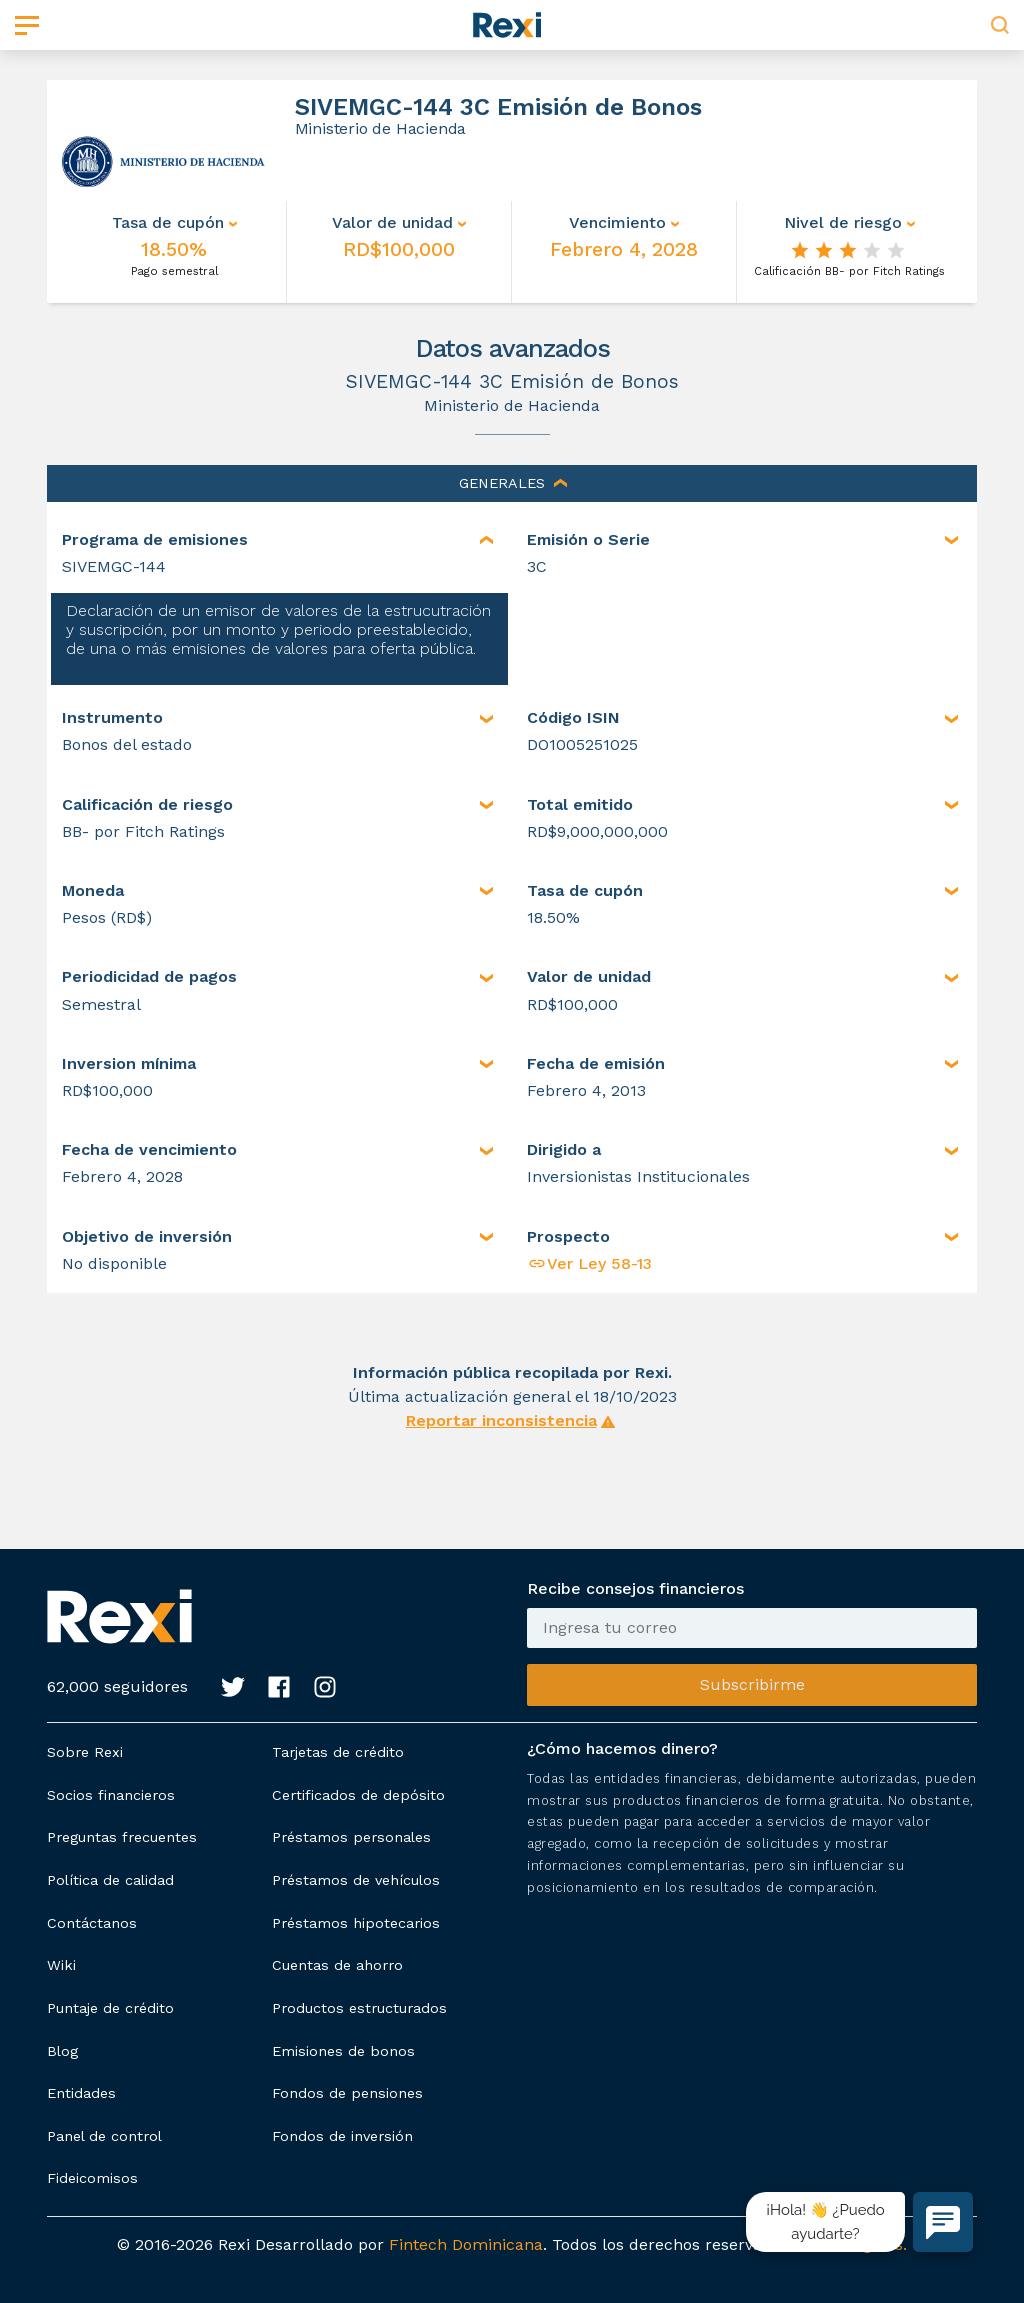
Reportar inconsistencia (501, 1420)
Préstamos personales (351, 1837)
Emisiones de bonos (343, 2051)
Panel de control (104, 2136)
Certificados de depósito (358, 1795)
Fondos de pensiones (347, 2093)
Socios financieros (111, 1795)
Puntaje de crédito (110, 2008)
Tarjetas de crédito (338, 1752)
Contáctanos (92, 1923)
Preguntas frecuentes (122, 1837)
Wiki (61, 1965)
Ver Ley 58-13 (589, 1263)
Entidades (81, 2093)
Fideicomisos (92, 2178)
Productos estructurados (359, 2008)
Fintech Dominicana (466, 2244)
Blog (62, 2051)
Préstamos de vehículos (356, 1880)
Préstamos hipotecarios (356, 1923)
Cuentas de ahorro (337, 1965)
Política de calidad (110, 1880)
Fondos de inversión (342, 2136)
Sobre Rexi (85, 1752)
